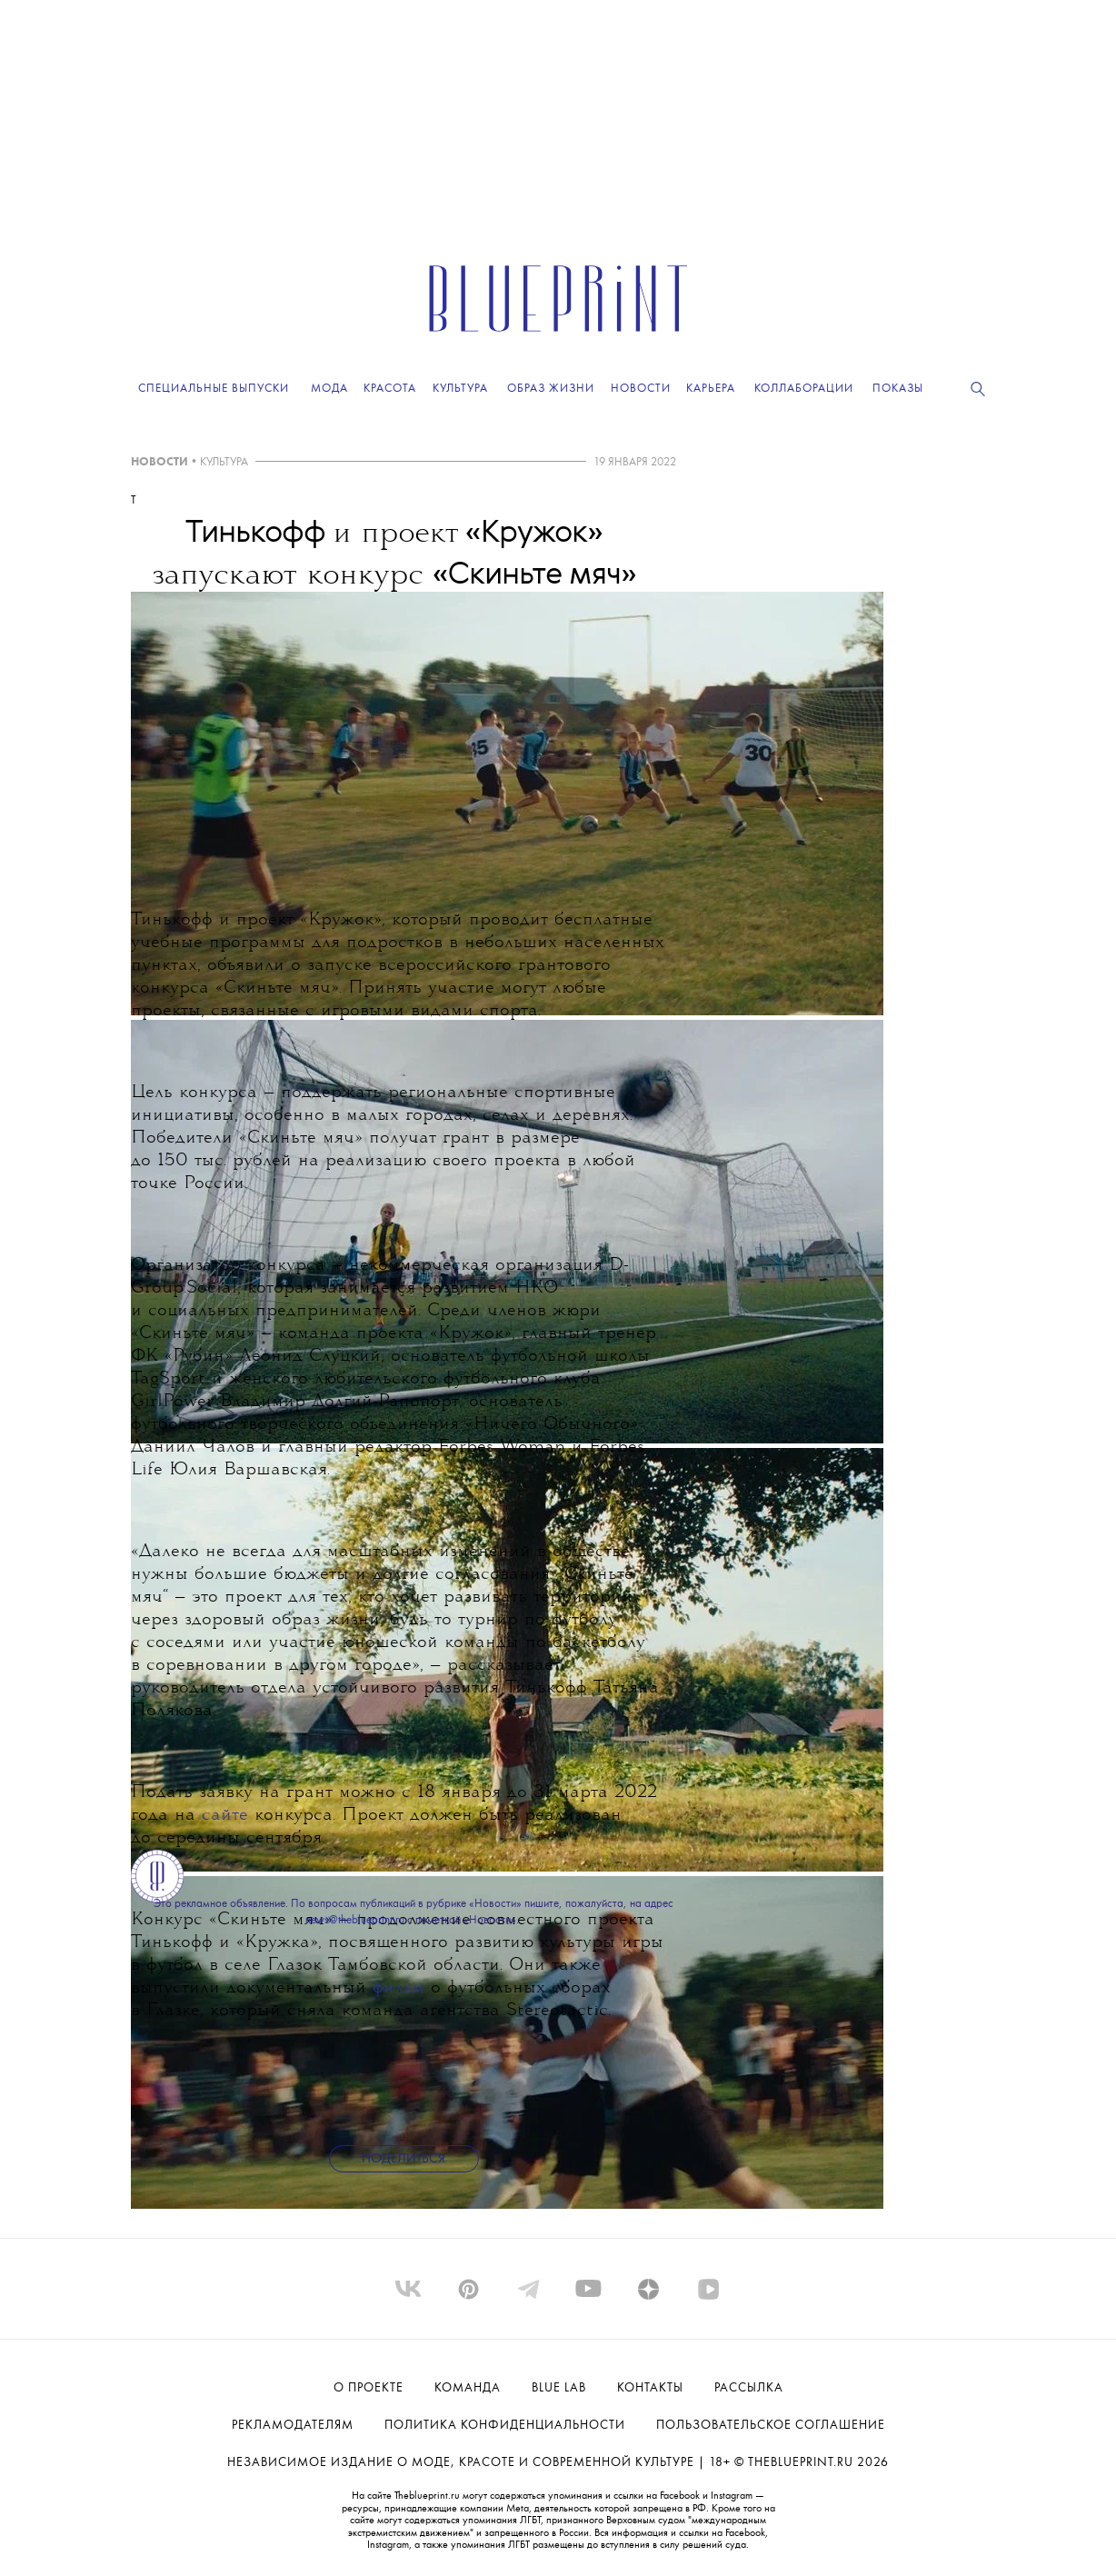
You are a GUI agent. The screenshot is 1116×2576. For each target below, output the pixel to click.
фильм (398, 1988)
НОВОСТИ (159, 462)
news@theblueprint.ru (354, 1920)
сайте (225, 1815)
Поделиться (403, 2159)
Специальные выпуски (213, 388)
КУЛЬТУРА (224, 462)
